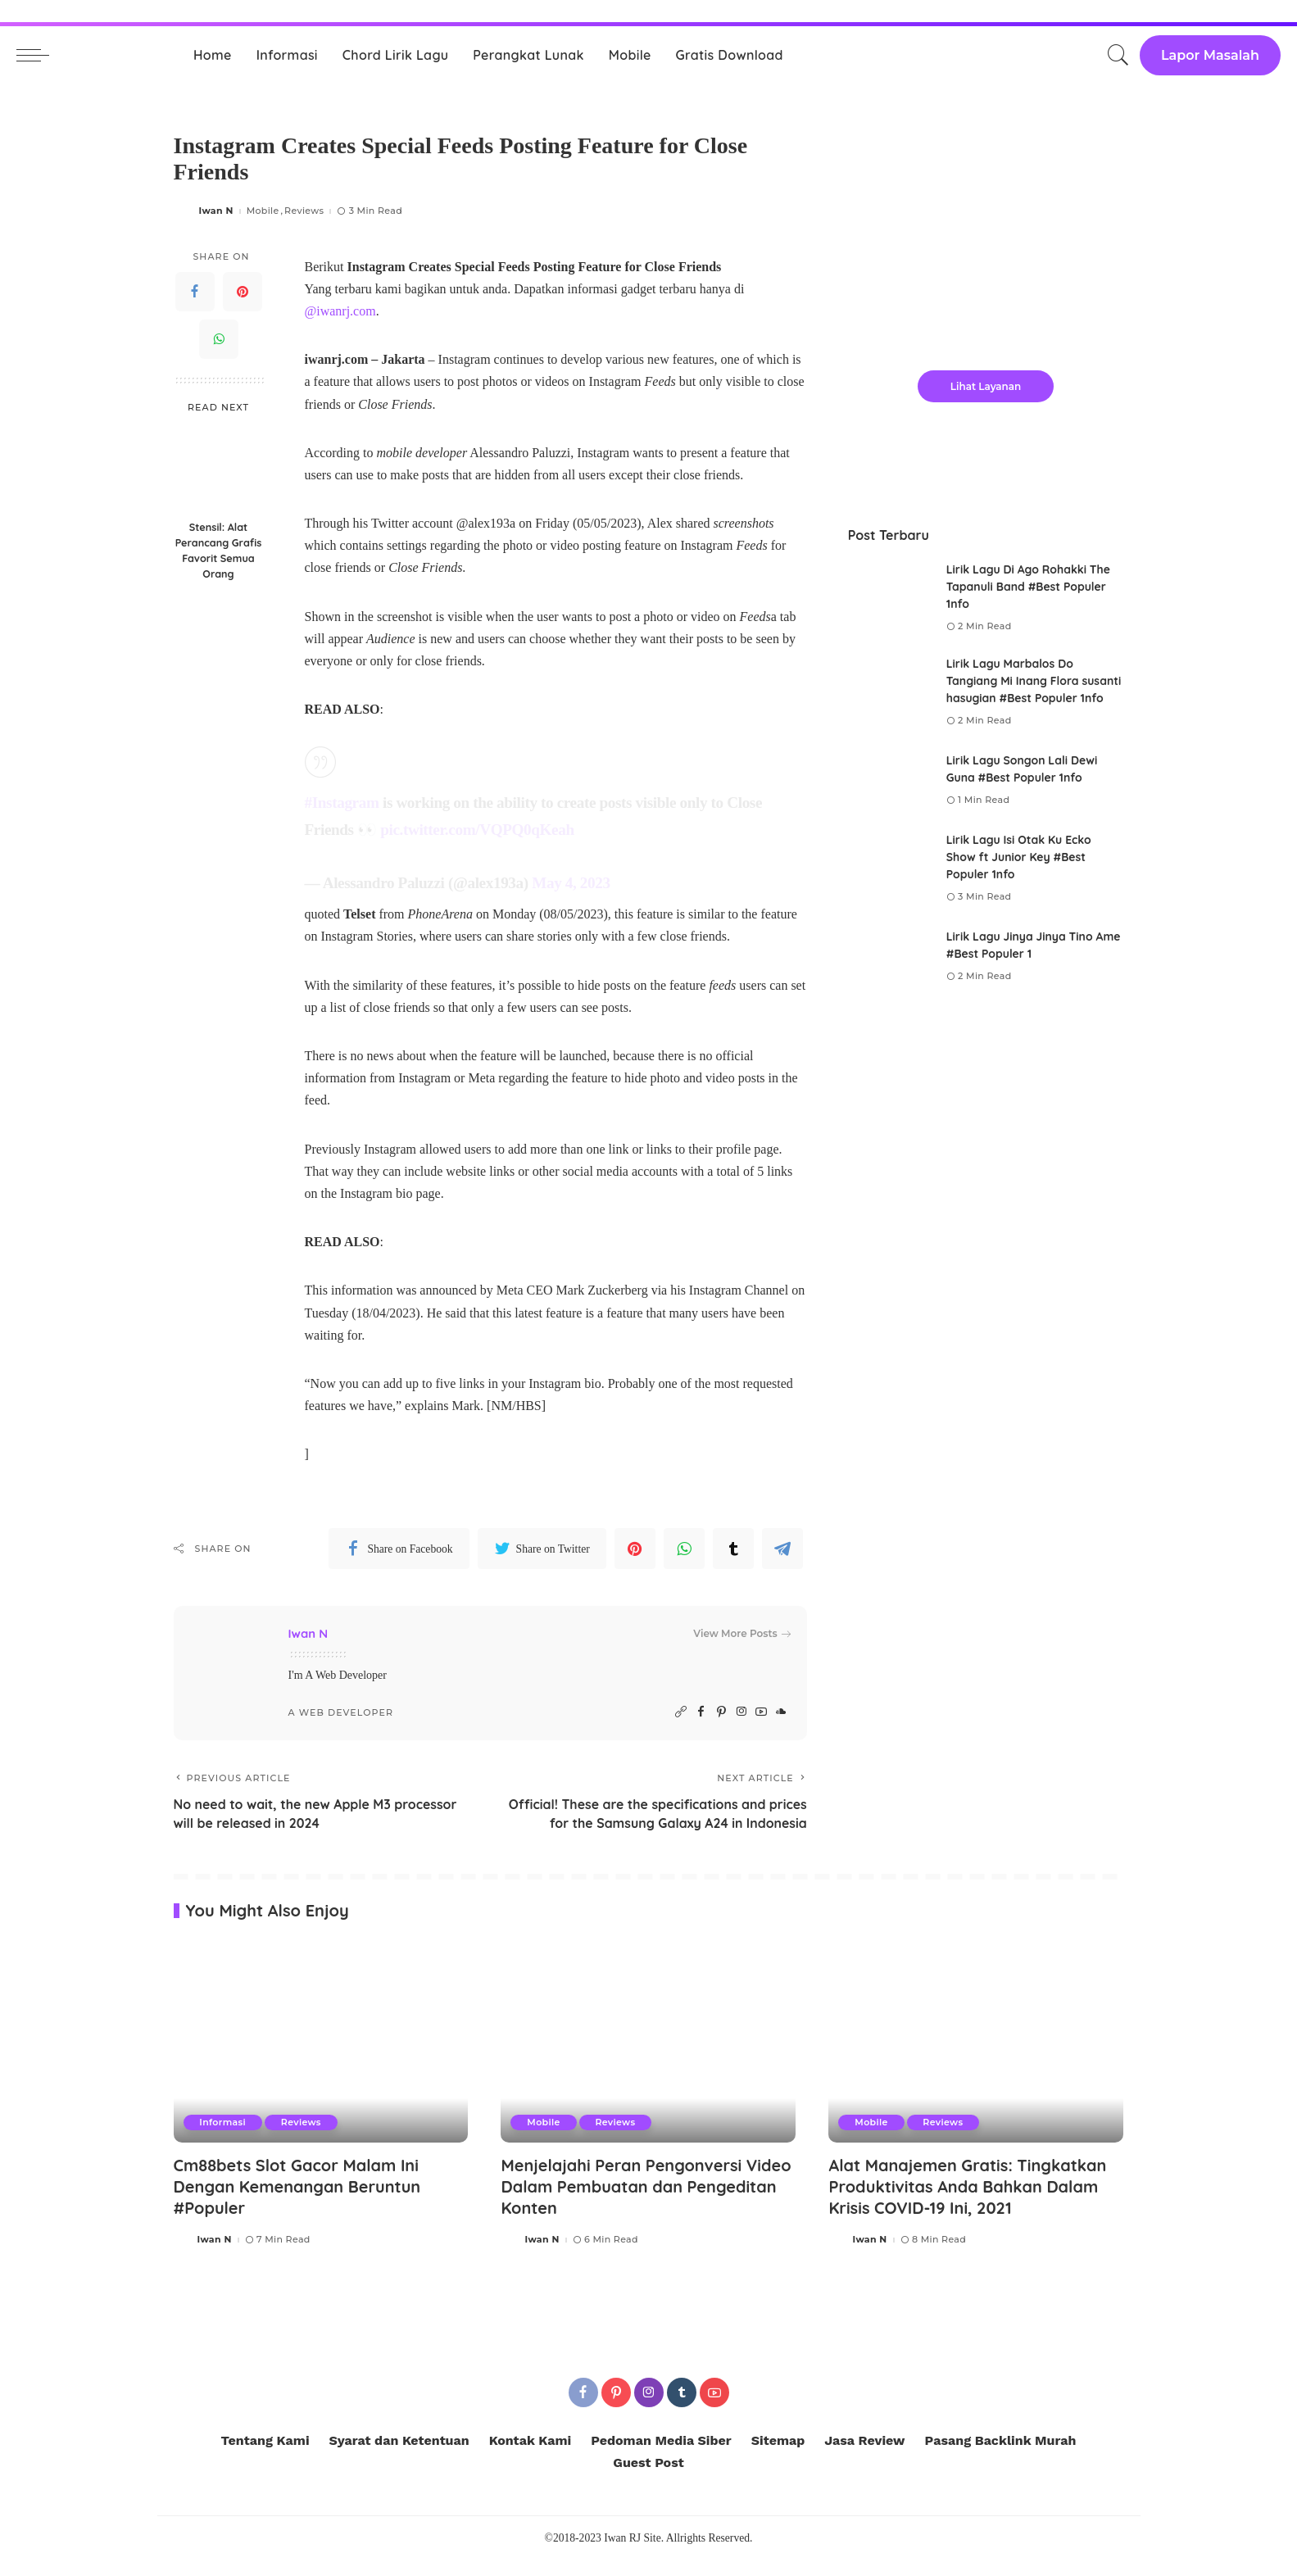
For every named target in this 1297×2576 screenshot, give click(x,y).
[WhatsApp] (218, 339)
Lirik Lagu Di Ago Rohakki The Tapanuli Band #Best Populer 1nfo (1028, 586)
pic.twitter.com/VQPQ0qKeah (477, 829)
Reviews (304, 210)
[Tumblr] (733, 1548)
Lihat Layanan (986, 386)
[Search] (1118, 55)
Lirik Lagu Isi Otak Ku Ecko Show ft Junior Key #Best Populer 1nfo (1019, 857)
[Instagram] (741, 1712)
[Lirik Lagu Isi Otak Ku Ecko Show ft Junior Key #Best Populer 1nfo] (889, 869)
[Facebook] (195, 291)
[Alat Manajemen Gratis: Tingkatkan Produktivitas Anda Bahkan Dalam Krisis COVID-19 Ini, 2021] (975, 2061)
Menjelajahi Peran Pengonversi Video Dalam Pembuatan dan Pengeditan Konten (647, 2204)
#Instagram (342, 802)
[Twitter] (542, 1548)
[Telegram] (782, 1548)
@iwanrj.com (340, 311)
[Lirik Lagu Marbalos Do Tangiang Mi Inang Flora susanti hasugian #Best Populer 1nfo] (889, 692)
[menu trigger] (41, 55)
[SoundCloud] (781, 1712)
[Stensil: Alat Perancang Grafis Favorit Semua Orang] (218, 468)
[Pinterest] (242, 291)
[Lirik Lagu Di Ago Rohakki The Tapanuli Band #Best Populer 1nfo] (889, 598)
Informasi (223, 2141)
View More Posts (741, 1634)
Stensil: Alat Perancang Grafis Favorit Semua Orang (218, 550)
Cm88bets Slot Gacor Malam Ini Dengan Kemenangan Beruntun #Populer (298, 2204)
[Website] (681, 1712)
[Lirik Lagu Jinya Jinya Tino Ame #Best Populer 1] (889, 956)
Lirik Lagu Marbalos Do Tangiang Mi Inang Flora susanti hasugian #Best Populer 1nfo (1034, 680)
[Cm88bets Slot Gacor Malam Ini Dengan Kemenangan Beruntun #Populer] (321, 2061)
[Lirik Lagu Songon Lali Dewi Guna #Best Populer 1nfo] (889, 780)
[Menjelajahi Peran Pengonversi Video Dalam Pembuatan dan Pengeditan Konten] (648, 2061)
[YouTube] (761, 1712)
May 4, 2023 (571, 882)
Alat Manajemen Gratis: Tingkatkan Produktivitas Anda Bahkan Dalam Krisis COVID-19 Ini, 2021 (968, 2204)
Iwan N (216, 210)
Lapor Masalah (1210, 55)
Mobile (263, 210)
